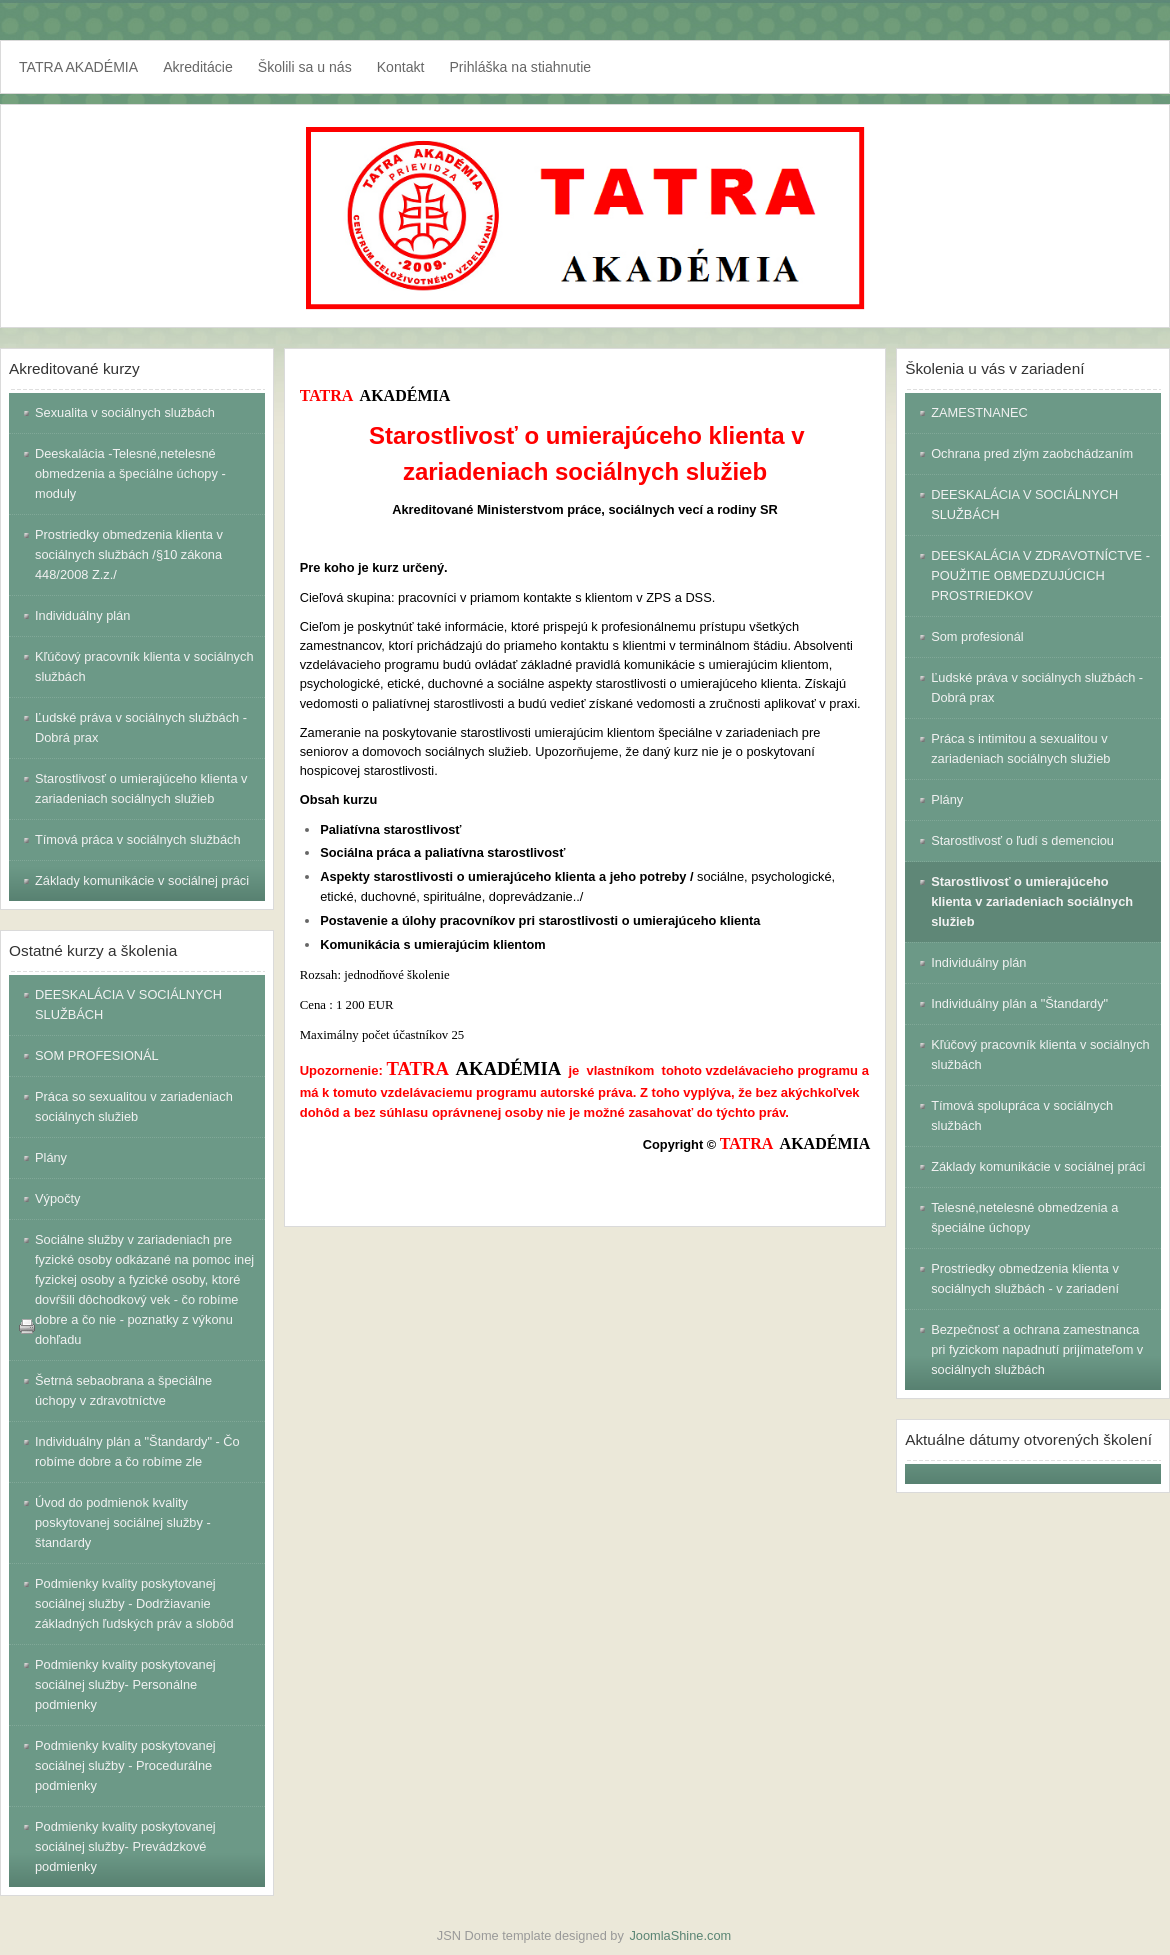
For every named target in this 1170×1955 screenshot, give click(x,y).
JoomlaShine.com (680, 1935)
